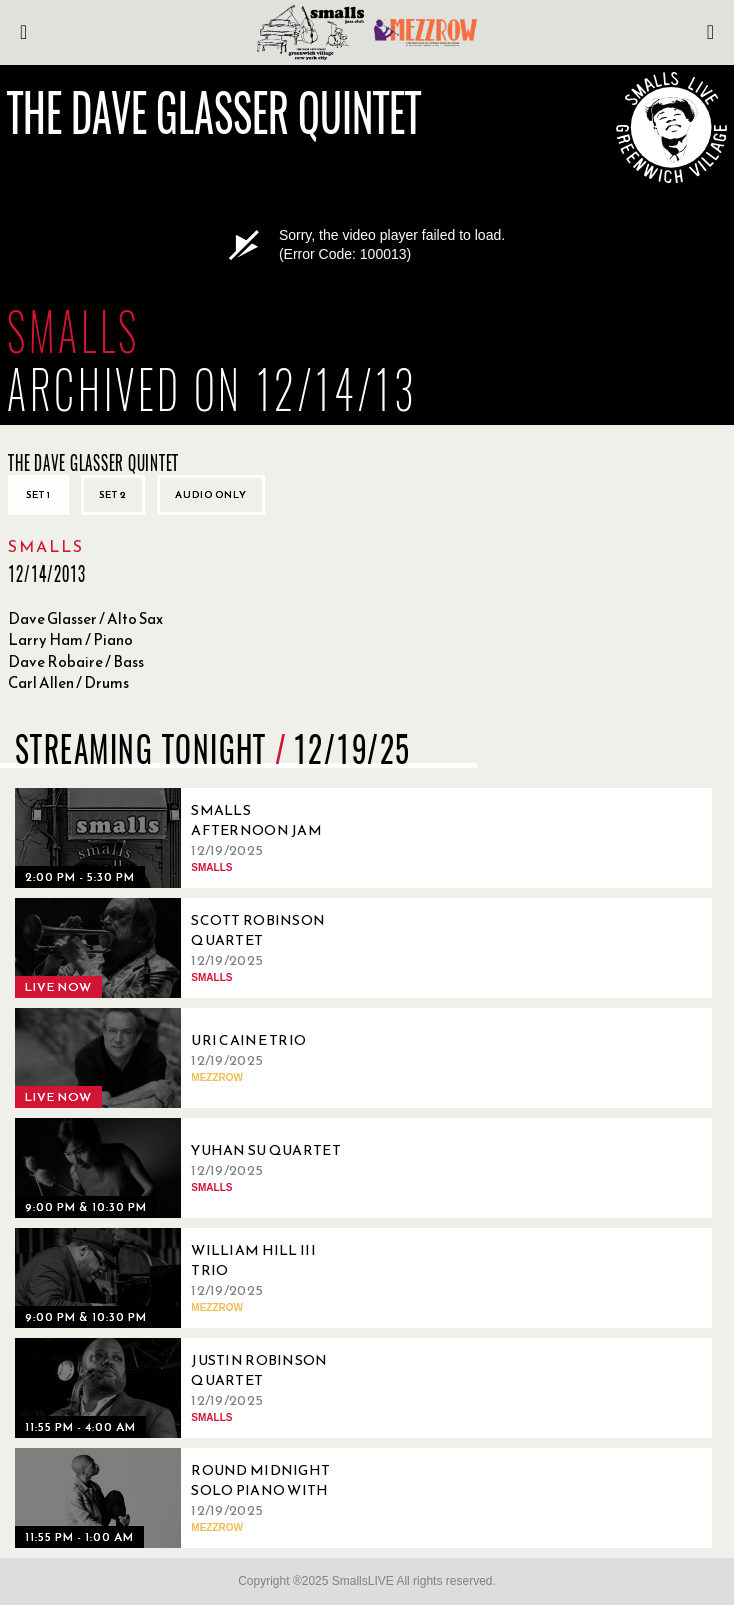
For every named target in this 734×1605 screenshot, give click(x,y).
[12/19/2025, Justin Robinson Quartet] (185, 1388)
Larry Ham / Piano (70, 639)
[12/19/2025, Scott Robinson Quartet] (185, 948)
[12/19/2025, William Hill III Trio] (185, 1278)
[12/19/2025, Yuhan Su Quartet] (185, 1168)
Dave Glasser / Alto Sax (85, 618)
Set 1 (38, 494)
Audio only (211, 494)
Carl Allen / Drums (68, 682)
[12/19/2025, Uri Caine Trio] (185, 1058)
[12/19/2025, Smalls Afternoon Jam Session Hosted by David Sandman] (185, 838)
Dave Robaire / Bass (76, 661)
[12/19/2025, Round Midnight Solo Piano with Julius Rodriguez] (185, 1498)
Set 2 (113, 494)
